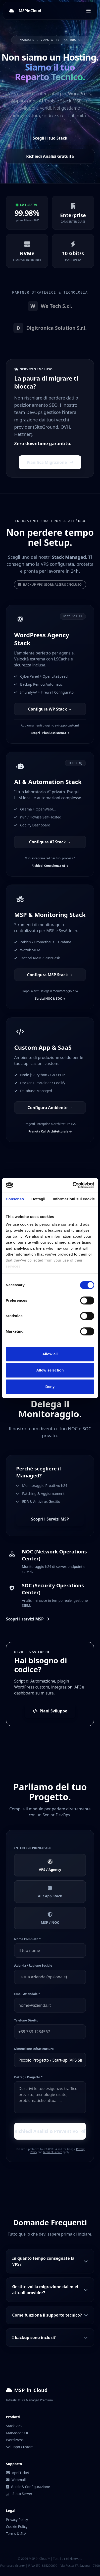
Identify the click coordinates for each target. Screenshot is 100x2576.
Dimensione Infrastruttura (34, 2049)
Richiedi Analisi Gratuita (50, 156)
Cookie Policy (16, 2526)
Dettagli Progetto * (28, 2077)
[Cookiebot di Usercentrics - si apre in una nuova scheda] (72, 1185)
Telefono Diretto (26, 2020)
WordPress (15, 2439)
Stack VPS (14, 2425)
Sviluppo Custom (20, 2446)
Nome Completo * (27, 1939)
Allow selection (50, 1370)
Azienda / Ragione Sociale (33, 1966)
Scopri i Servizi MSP (50, 1519)
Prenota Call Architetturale (49, 1131)
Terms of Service (52, 2152)
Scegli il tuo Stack (50, 138)
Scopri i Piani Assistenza (50, 733)
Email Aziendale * (27, 1994)
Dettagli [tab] (38, 1199)
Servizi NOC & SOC (50, 999)
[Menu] (88, 10)
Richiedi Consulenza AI (50, 866)
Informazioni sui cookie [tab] (74, 1199)
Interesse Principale (32, 1848)
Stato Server (19, 2493)
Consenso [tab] (15, 1199)
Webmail (16, 2479)
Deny (49, 1386)
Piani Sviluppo (50, 1711)
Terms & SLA (16, 2533)
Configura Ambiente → (50, 1107)
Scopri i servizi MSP (27, 1619)
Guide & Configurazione (28, 2486)
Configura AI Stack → (50, 842)
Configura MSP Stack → (50, 974)
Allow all (50, 1354)
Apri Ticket (17, 2472)
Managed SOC (17, 2432)
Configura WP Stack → (50, 709)
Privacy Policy (17, 2519)
